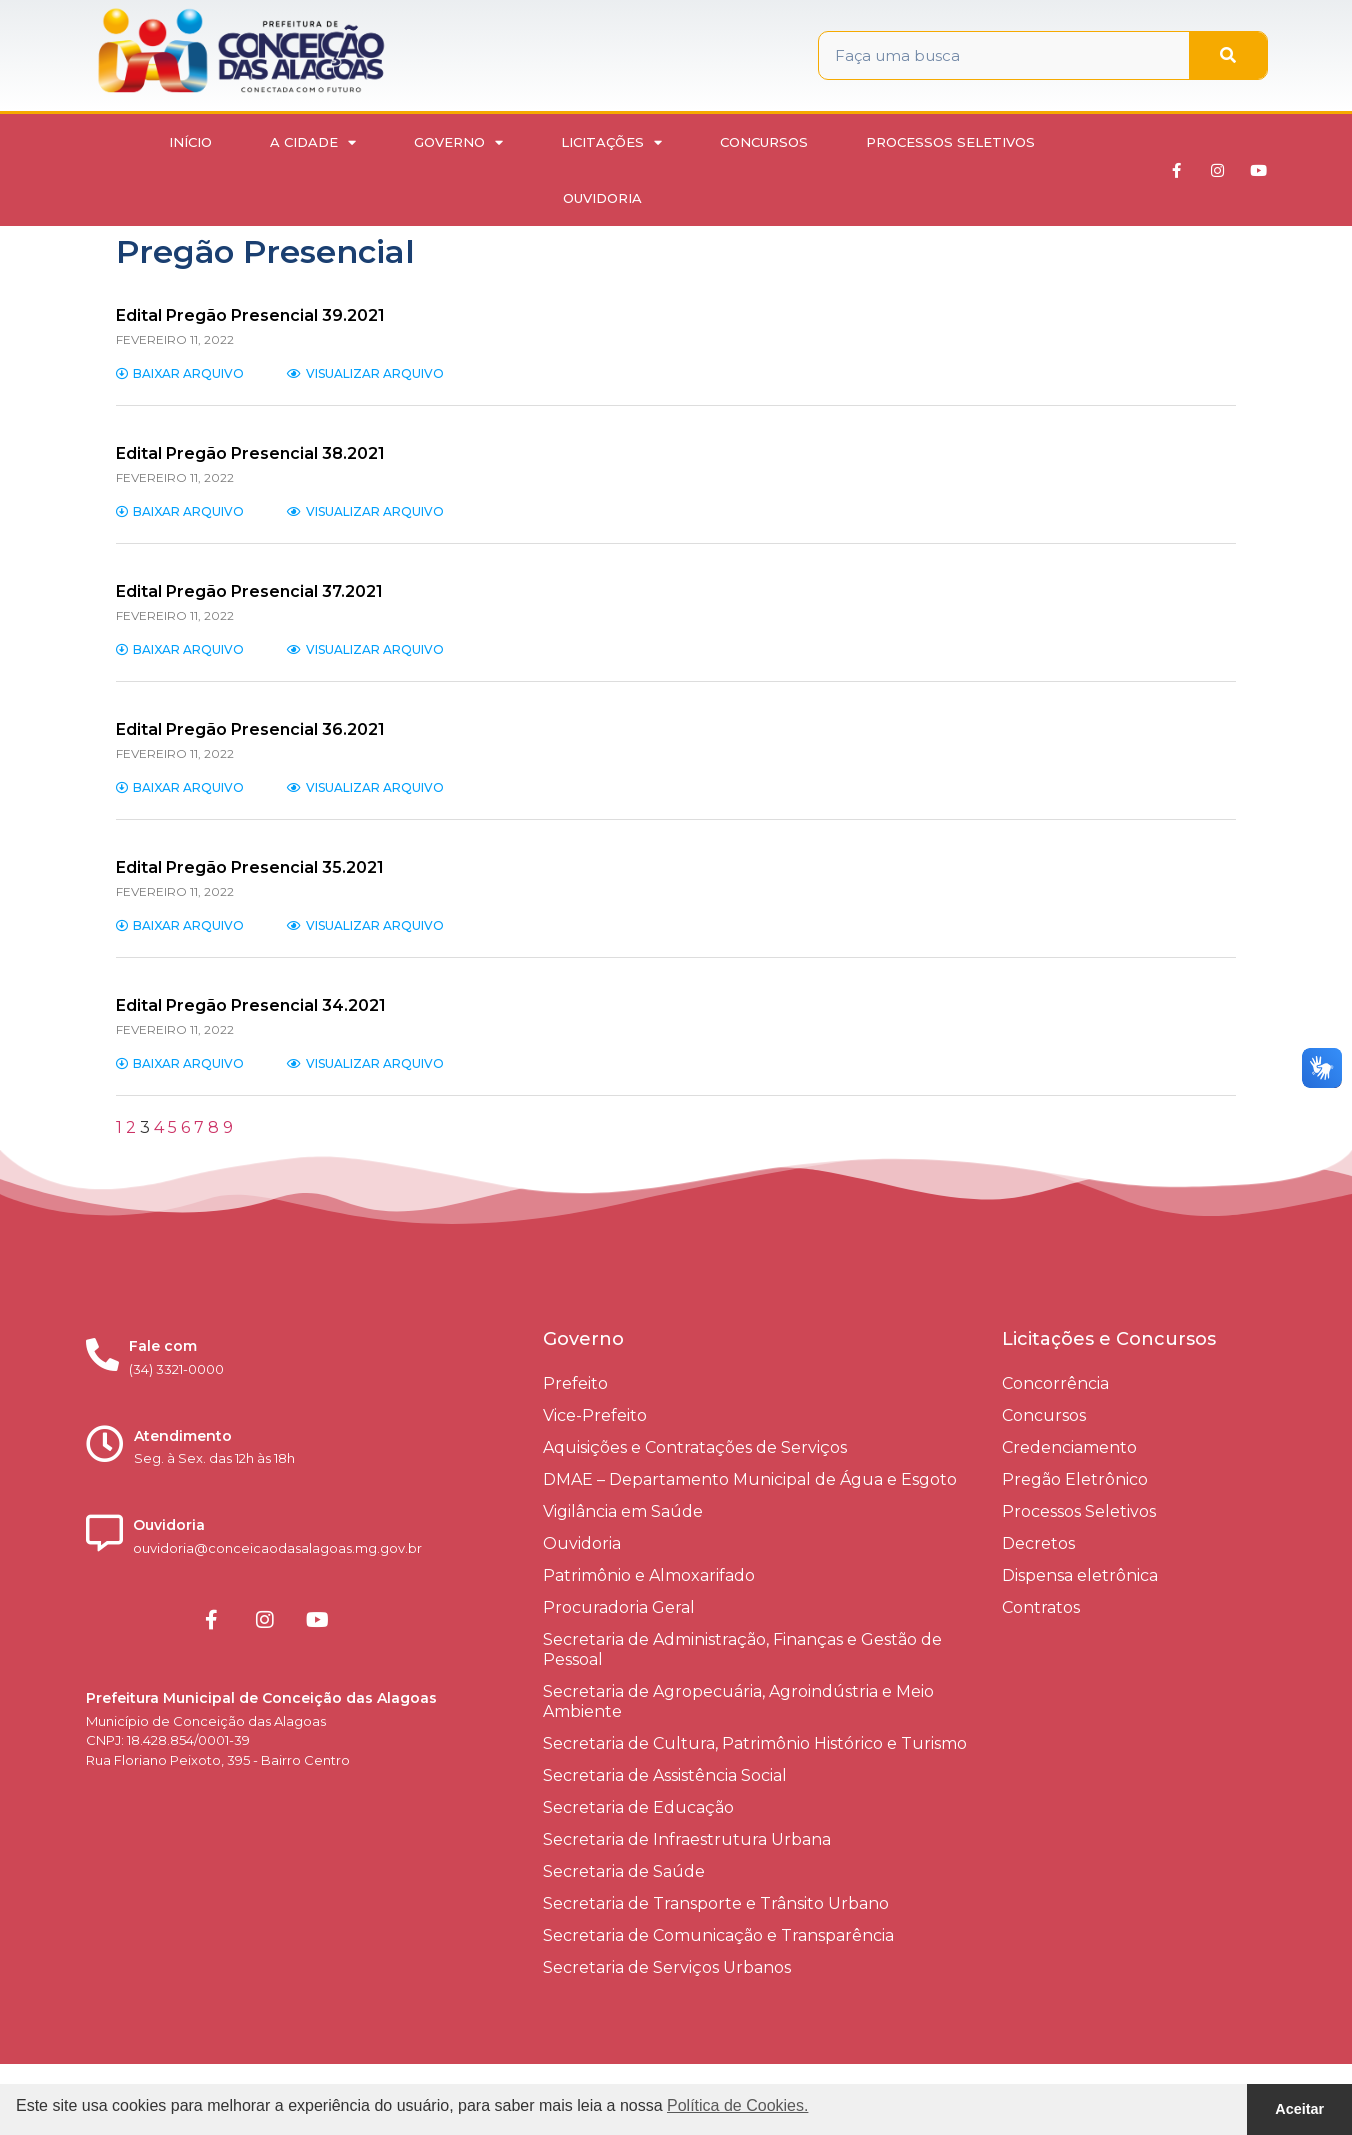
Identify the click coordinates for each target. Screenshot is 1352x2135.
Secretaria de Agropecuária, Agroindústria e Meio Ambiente (738, 1701)
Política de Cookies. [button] (737, 2105)
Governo (458, 142)
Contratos (1041, 1607)
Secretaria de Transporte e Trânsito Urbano (716, 1903)
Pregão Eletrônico (1075, 1479)
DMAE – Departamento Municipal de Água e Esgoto (750, 1479)
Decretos (1038, 1543)
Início (190, 142)
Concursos (764, 142)
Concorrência (1055, 1383)
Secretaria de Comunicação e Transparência (718, 1935)
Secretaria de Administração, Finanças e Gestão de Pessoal (742, 1649)
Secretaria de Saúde (624, 1871)
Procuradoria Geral (619, 1607)
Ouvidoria (602, 198)
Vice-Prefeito (595, 1415)
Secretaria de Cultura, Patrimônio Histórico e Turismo (755, 1743)
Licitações (611, 142)
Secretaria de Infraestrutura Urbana (687, 1839)
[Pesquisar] (1228, 55)
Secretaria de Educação (638, 1807)
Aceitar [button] (1299, 2109)
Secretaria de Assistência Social (665, 1775)
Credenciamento (1069, 1447)
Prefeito (575, 1383)
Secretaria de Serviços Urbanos (667, 1967)
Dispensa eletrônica (1080, 1575)
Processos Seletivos (950, 142)
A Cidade (313, 142)
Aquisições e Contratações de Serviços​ (695, 1447)
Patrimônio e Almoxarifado (649, 1575)
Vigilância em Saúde (623, 1511)
